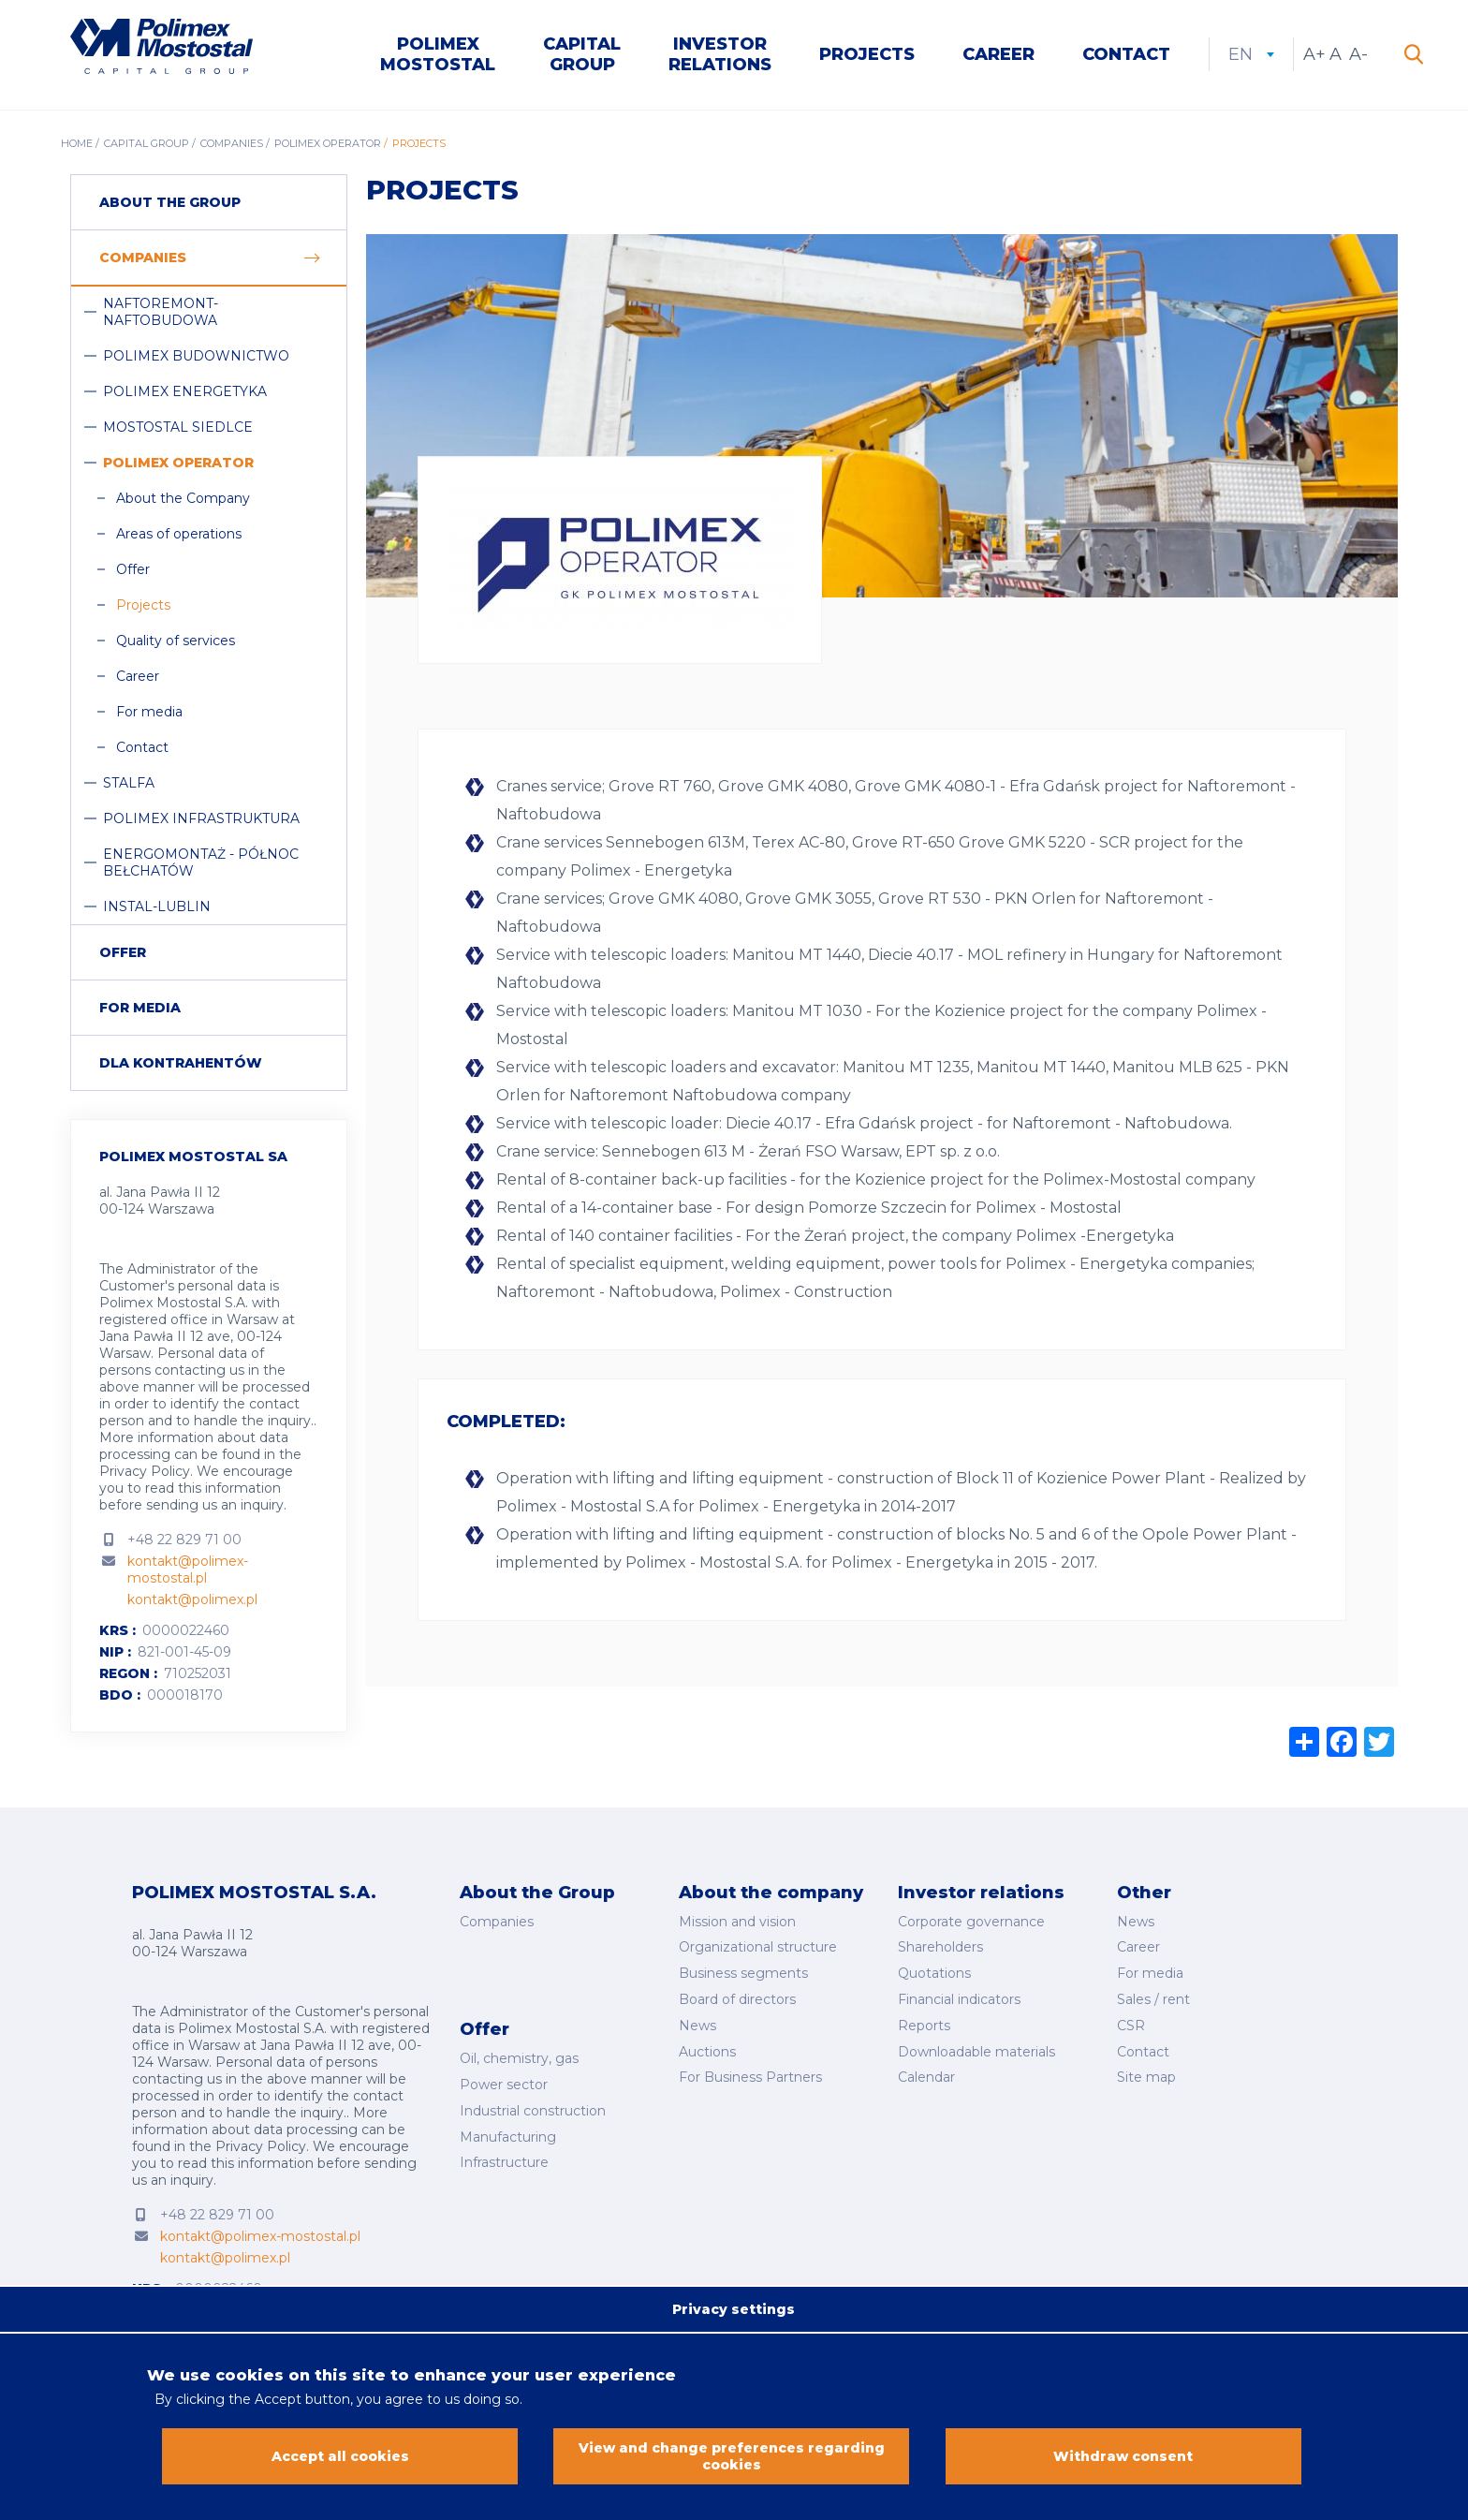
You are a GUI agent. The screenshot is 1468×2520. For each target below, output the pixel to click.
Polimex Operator (327, 143)
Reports (924, 2025)
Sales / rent (1153, 1999)
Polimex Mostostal (437, 54)
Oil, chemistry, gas (519, 2058)
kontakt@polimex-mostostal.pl (187, 1569)
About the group (170, 202)
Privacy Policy (144, 1471)
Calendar (926, 2077)
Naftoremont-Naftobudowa (160, 312)
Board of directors (737, 1999)
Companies (231, 143)
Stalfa (128, 782)
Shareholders (940, 1946)
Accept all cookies (340, 2463)
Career (998, 54)
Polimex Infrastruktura (201, 818)
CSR (1131, 2025)
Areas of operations (179, 533)
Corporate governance (971, 1921)
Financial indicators (959, 1999)
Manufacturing (508, 2137)
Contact (1126, 54)
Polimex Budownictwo (196, 355)
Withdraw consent (1123, 2463)
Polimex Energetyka (185, 391)
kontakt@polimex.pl (192, 1599)
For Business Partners (750, 2077)
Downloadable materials (976, 2051)
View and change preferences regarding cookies (732, 2464)
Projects (867, 54)
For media (149, 711)
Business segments (743, 1973)
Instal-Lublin (157, 906)
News (697, 2025)
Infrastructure (504, 2162)
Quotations (934, 1973)
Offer (133, 569)
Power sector (504, 2084)
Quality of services (175, 640)
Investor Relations (719, 54)
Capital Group (582, 54)
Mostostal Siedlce (178, 427)
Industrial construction (533, 2110)
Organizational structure (758, 1946)
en (1251, 54)
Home (77, 143)
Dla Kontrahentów (180, 1062)
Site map (1146, 2077)
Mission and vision (737, 1921)
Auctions (707, 2051)
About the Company (183, 498)
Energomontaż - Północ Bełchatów (201, 862)
